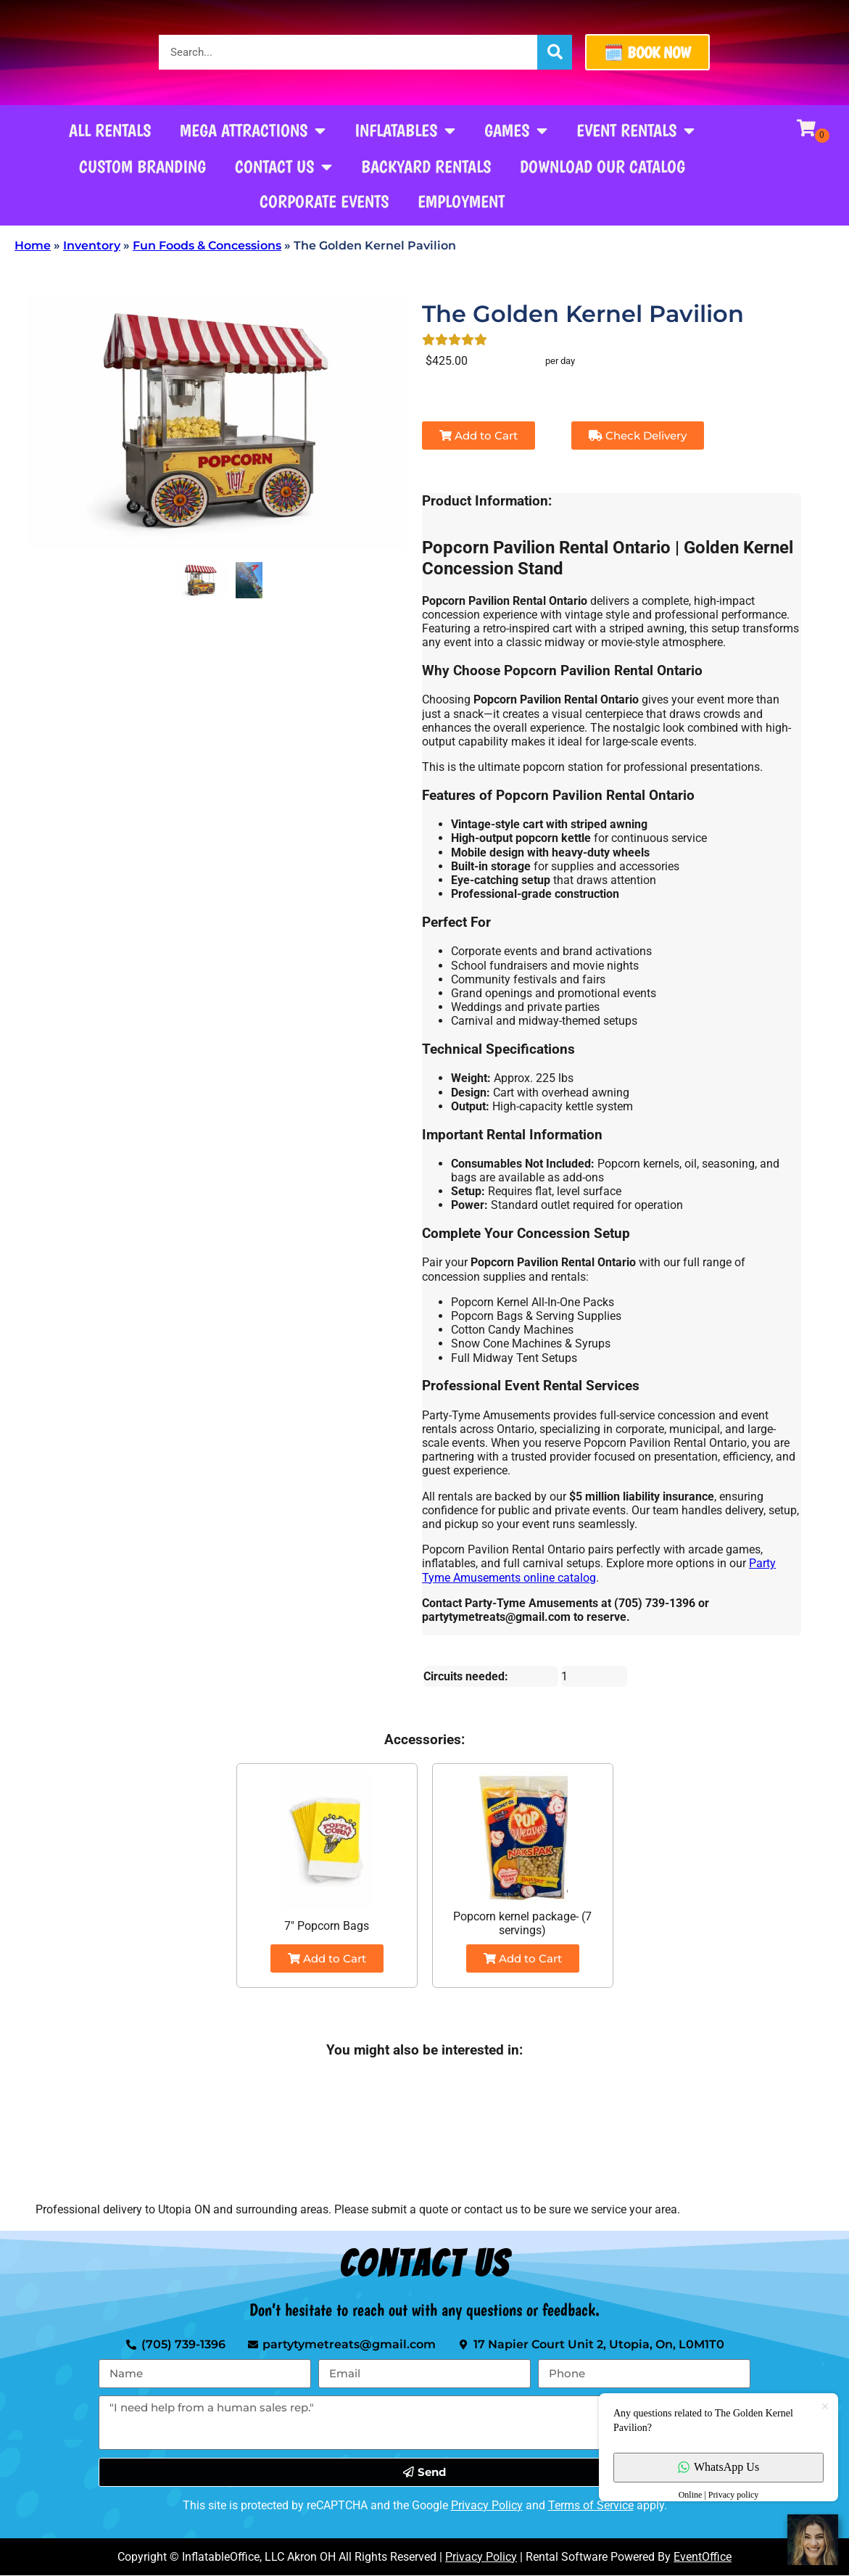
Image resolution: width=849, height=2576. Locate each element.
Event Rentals (635, 130)
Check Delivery (638, 435)
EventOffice (703, 2557)
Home (33, 245)
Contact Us (283, 167)
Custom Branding (142, 166)
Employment (461, 201)
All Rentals (110, 130)
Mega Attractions (253, 130)
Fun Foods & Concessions (207, 245)
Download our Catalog (602, 166)
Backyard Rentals (426, 166)
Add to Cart (478, 435)
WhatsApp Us (718, 2467)
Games (515, 130)
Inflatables (405, 130)
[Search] (554, 52)
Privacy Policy (487, 2505)
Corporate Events (324, 201)
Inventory (91, 245)
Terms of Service (591, 2505)
